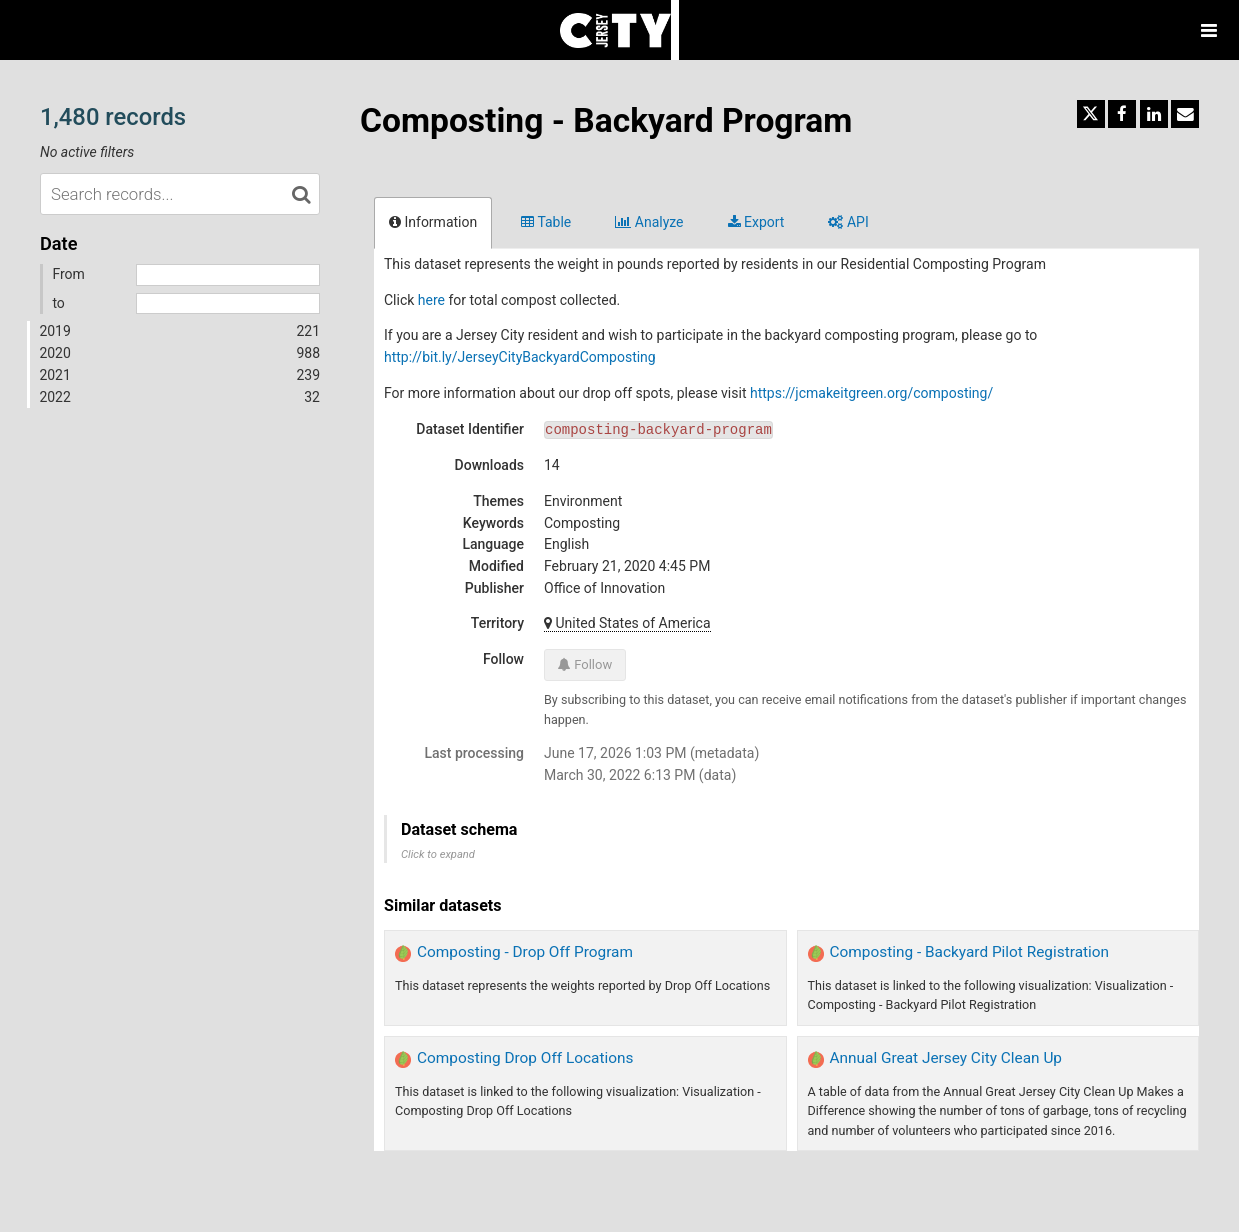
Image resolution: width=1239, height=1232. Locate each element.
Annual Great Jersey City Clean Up (946, 1058)
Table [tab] (546, 222)
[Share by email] (1185, 114)
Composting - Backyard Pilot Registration (970, 952)
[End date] (228, 304)
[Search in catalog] (301, 194)
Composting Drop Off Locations (525, 1058)
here (431, 300)
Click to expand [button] (438, 854)
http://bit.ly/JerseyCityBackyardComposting (520, 357)
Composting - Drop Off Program (525, 952)
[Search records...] (180, 194)
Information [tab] (433, 222)
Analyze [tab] (649, 222)
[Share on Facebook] (1122, 114)
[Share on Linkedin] (1154, 114)
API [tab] (848, 222)
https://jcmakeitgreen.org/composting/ (871, 393)
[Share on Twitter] (1091, 114)
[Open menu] (1209, 30)
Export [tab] (756, 222)
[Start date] (228, 275)
